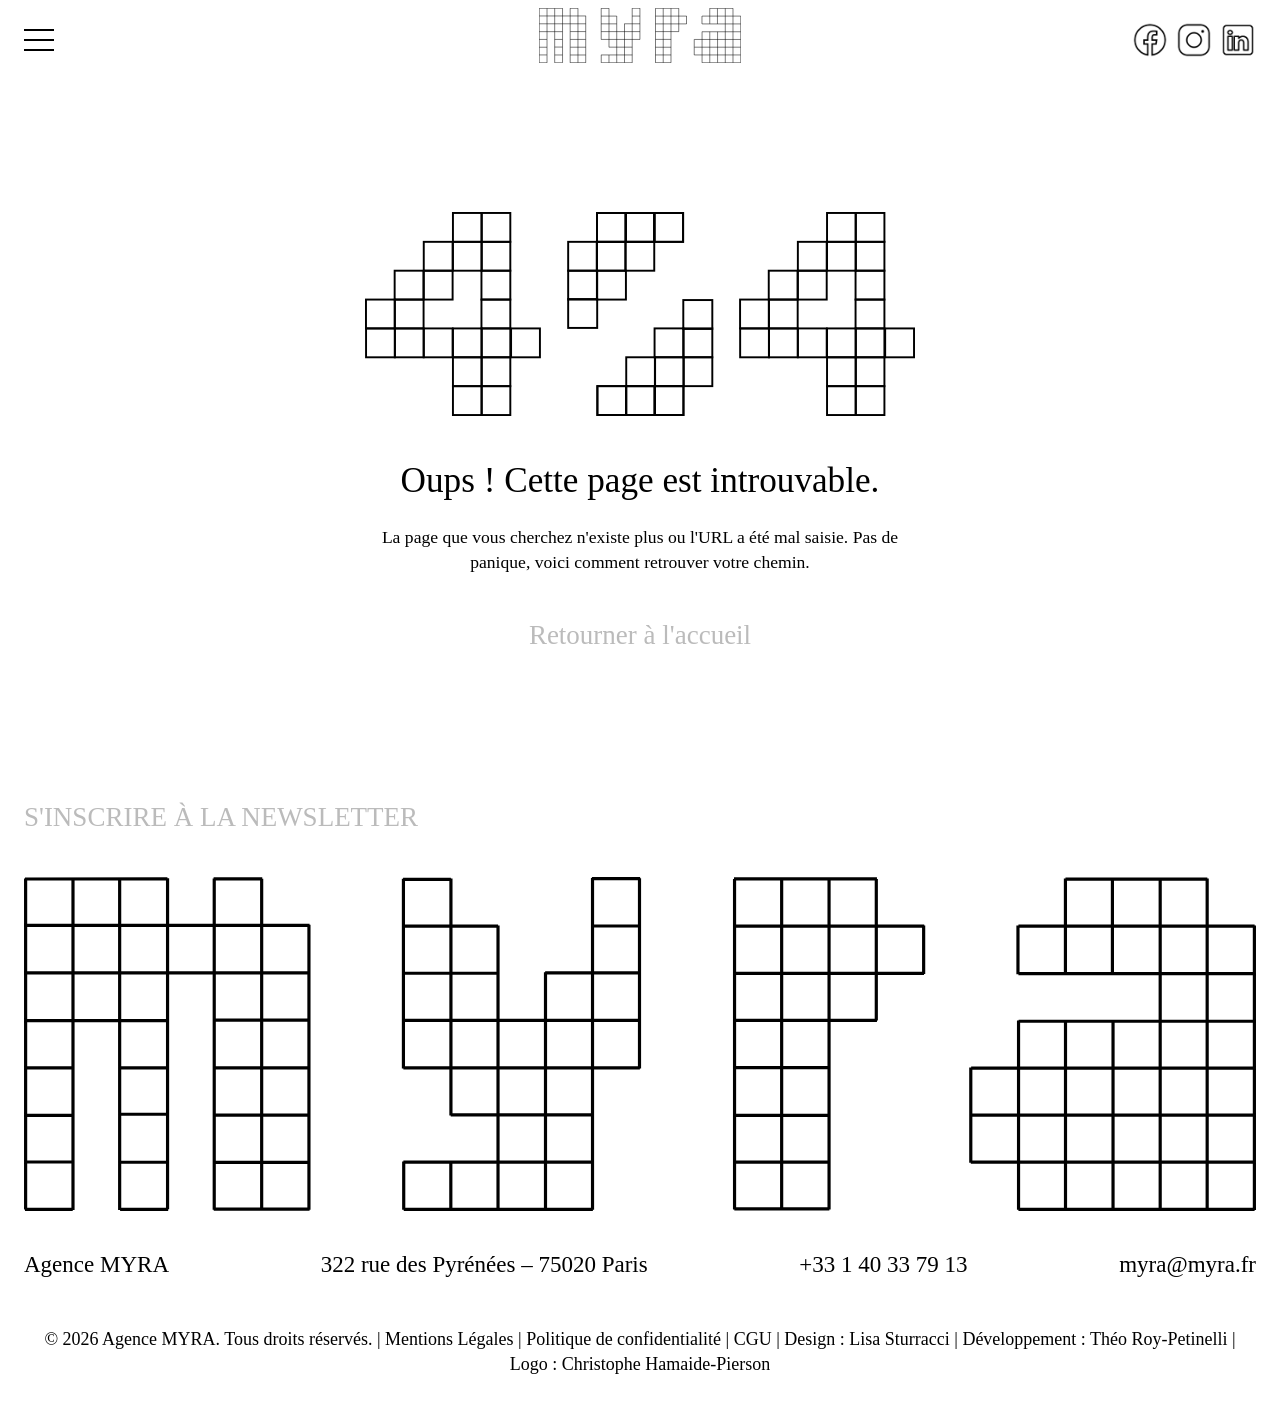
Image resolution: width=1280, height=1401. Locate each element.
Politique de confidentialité (623, 1339)
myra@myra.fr (1187, 1264)
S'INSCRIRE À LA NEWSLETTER (221, 817)
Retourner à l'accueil (640, 635)
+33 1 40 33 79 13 (883, 1264)
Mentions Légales (449, 1339)
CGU (753, 1339)
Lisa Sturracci (899, 1339)
